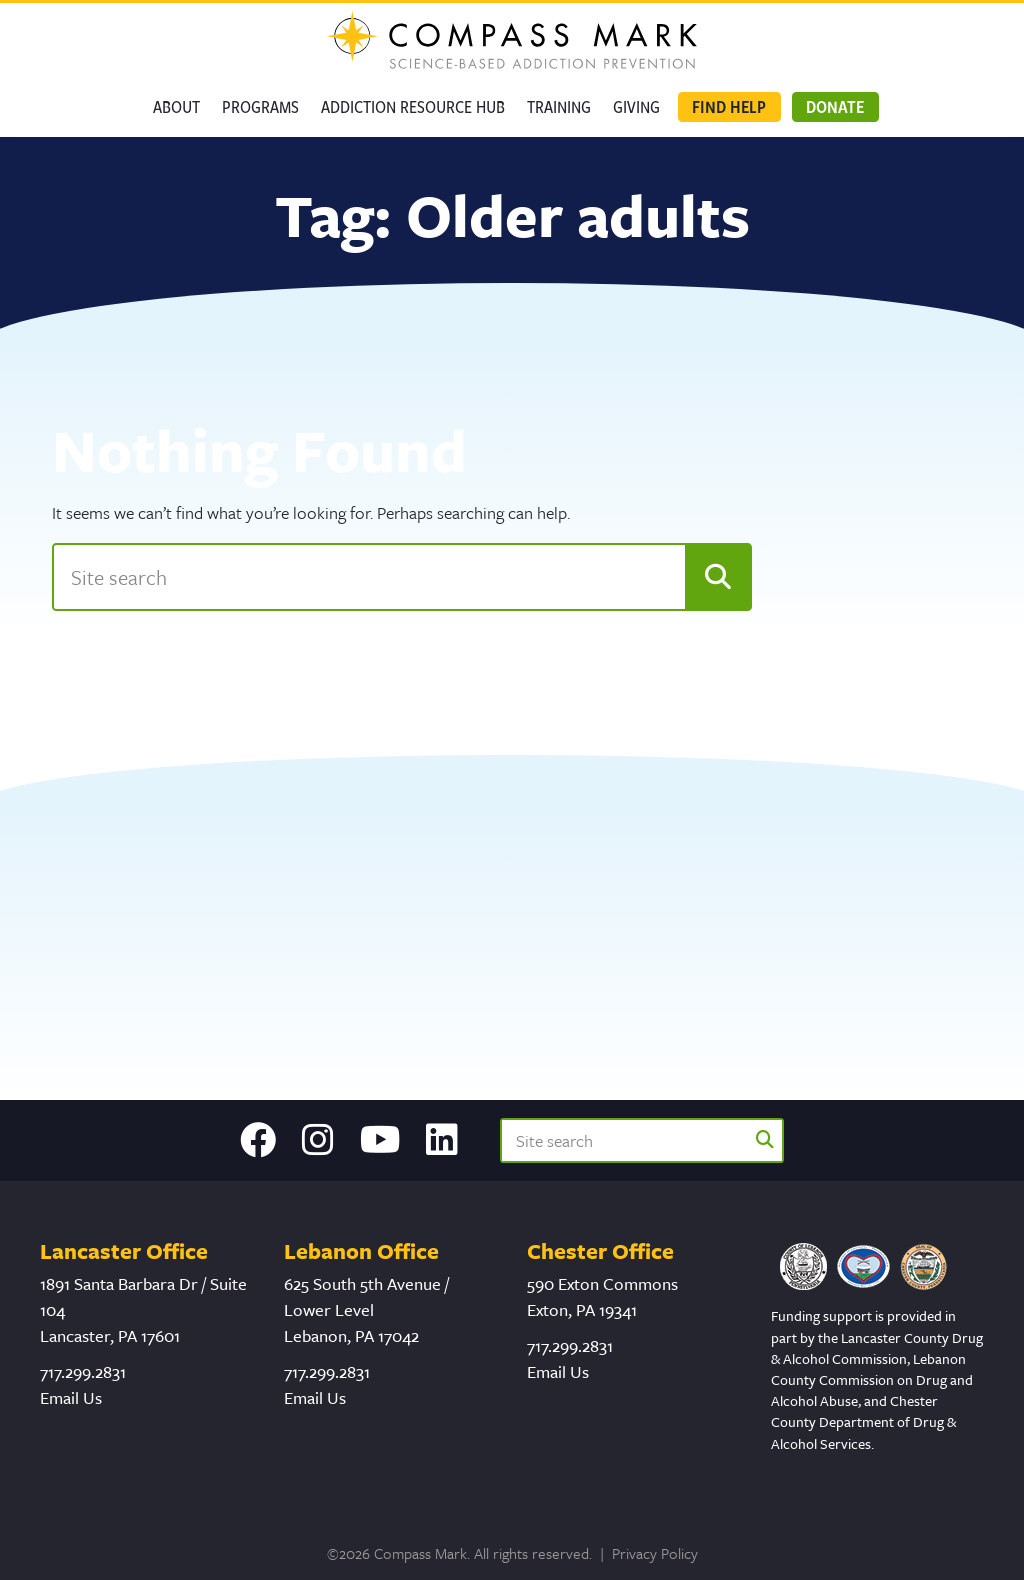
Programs (260, 106)
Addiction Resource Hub (413, 106)
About (176, 106)
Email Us (71, 1397)
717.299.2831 (83, 1371)
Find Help (729, 106)
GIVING (636, 106)
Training (559, 106)
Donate (835, 106)
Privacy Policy (655, 1553)
